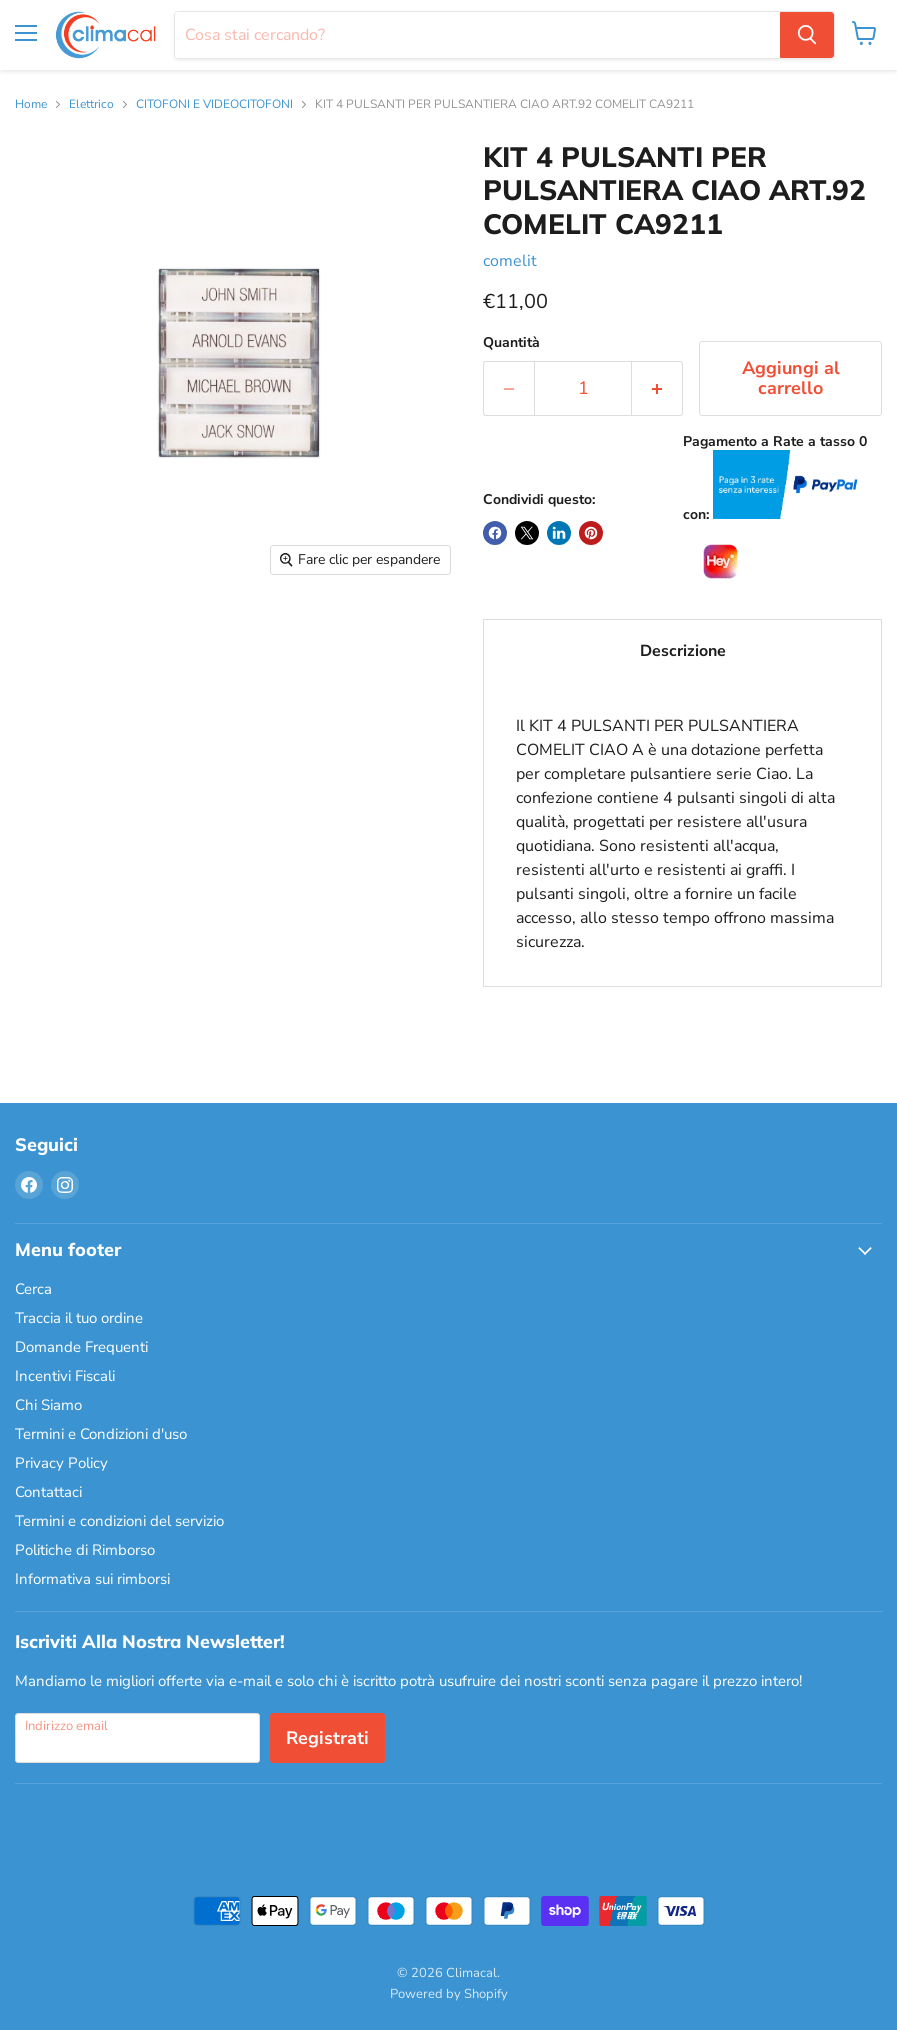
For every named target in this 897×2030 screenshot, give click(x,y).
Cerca (33, 1289)
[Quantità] (583, 388)
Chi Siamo (48, 1405)
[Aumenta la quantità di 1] (657, 388)
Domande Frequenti (81, 1347)
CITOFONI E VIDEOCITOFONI (214, 105)
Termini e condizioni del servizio (119, 1521)
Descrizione (683, 651)
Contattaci (48, 1492)
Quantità (511, 343)
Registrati (327, 1738)
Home (31, 105)
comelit (510, 261)
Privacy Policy (61, 1463)
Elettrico (91, 105)
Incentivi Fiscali (65, 1376)
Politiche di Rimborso (85, 1550)
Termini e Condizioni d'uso (101, 1434)
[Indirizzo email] (137, 1738)
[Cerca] (477, 35)
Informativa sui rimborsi (92, 1579)
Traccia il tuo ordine (79, 1318)
